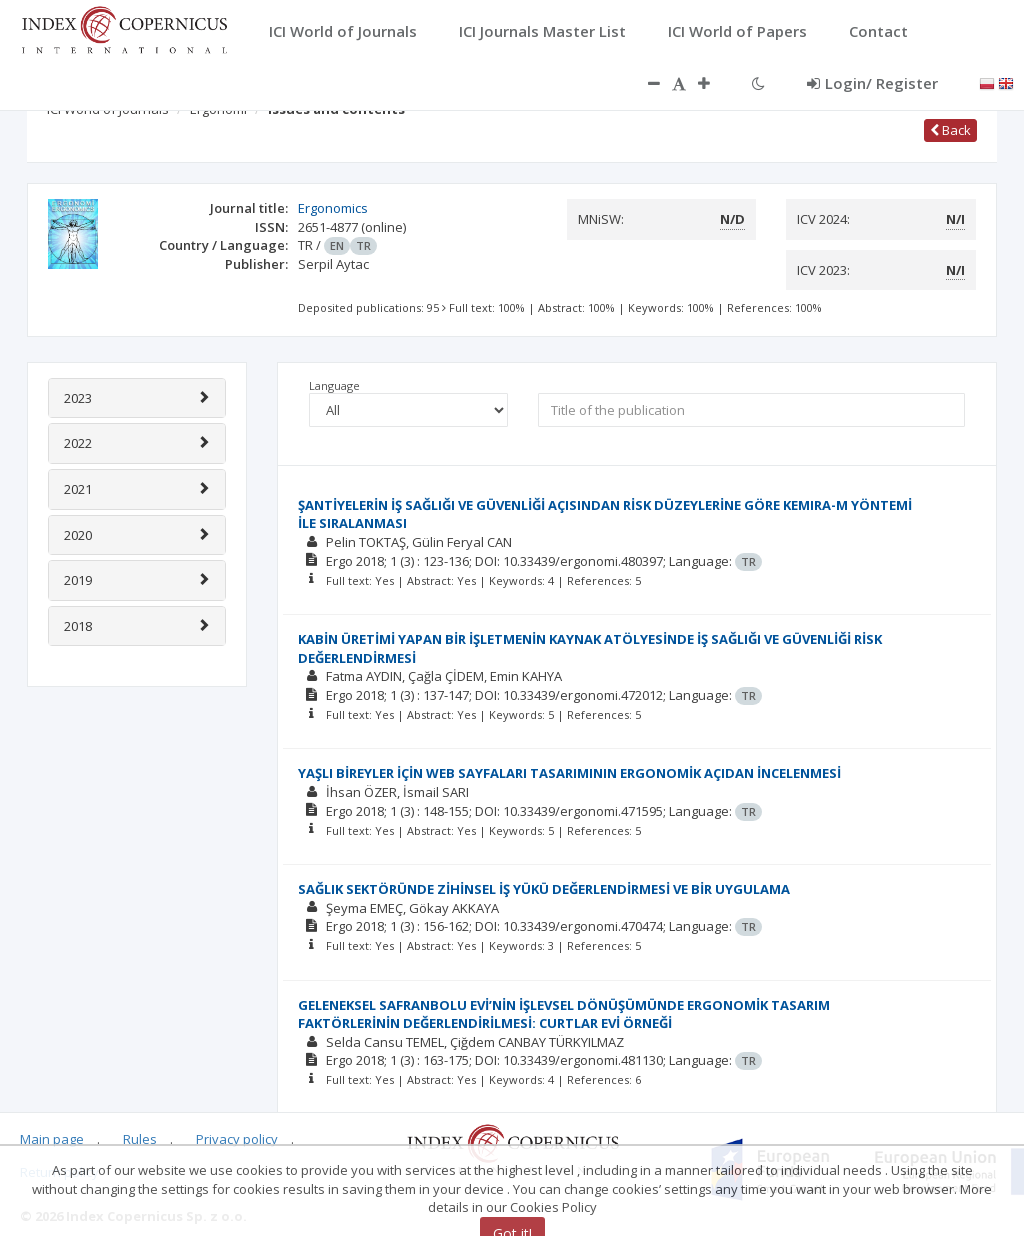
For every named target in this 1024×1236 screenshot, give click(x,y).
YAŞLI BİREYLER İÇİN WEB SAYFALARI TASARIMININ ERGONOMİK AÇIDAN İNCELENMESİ (569, 773)
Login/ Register (872, 83)
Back (950, 130)
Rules (140, 1139)
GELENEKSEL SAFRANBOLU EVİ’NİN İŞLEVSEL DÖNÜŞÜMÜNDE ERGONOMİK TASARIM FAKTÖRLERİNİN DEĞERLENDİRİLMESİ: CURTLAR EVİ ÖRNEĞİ (564, 1014)
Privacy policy (237, 1139)
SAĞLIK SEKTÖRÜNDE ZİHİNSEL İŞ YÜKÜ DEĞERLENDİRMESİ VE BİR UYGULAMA (544, 889)
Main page (52, 1139)
